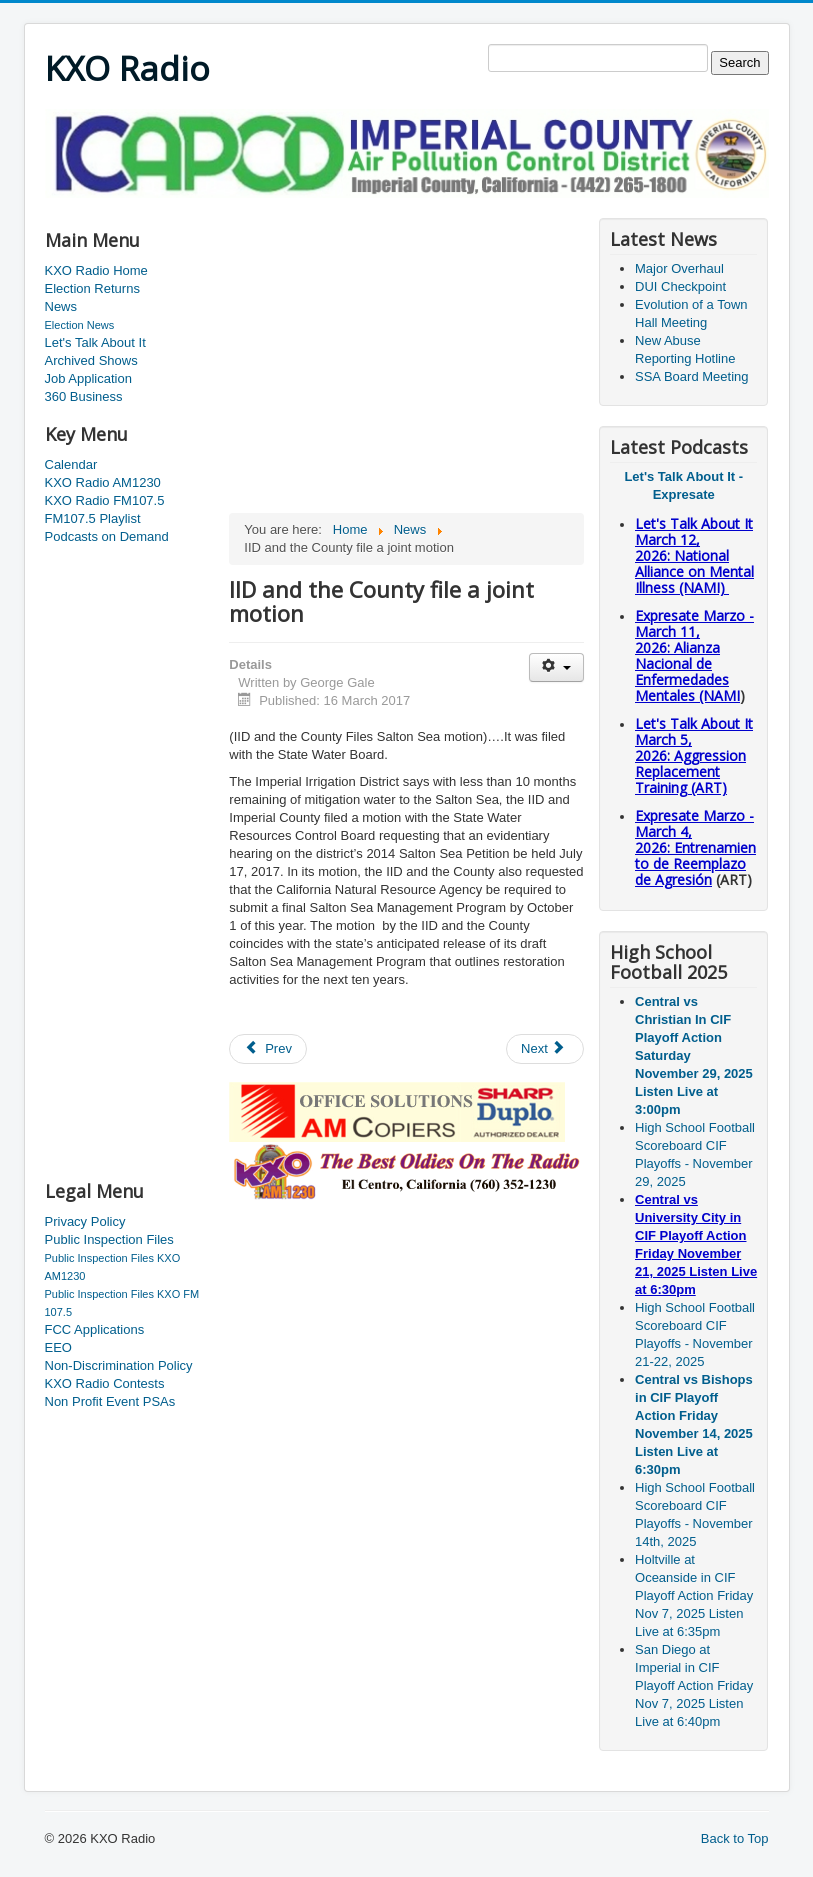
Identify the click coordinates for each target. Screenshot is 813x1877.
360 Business (84, 396)
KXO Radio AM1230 (103, 482)
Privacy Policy (85, 1221)
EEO (58, 1347)
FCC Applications (95, 1329)
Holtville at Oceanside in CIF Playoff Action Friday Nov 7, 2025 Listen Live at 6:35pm (694, 1595)
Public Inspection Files (109, 1239)
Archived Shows (91, 360)
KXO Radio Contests (105, 1383)
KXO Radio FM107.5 (105, 500)
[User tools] (556, 667)
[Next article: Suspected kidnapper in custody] (545, 1049)
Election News (80, 325)
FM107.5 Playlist (93, 518)
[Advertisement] (409, 205)
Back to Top (735, 1838)
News (61, 306)
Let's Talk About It (95, 342)
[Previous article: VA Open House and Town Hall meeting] (268, 1049)
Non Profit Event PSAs (110, 1401)
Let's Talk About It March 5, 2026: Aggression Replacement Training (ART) (694, 755)
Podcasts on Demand (107, 536)
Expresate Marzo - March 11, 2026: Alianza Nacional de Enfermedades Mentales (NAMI (694, 655)
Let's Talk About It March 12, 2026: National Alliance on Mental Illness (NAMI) (694, 555)
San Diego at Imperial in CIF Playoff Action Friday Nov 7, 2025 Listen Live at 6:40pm (694, 1685)
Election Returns (92, 288)
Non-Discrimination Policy (119, 1365)
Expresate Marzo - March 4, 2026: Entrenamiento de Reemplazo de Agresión (695, 847)
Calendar (71, 464)
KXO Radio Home (96, 270)
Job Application (88, 378)
